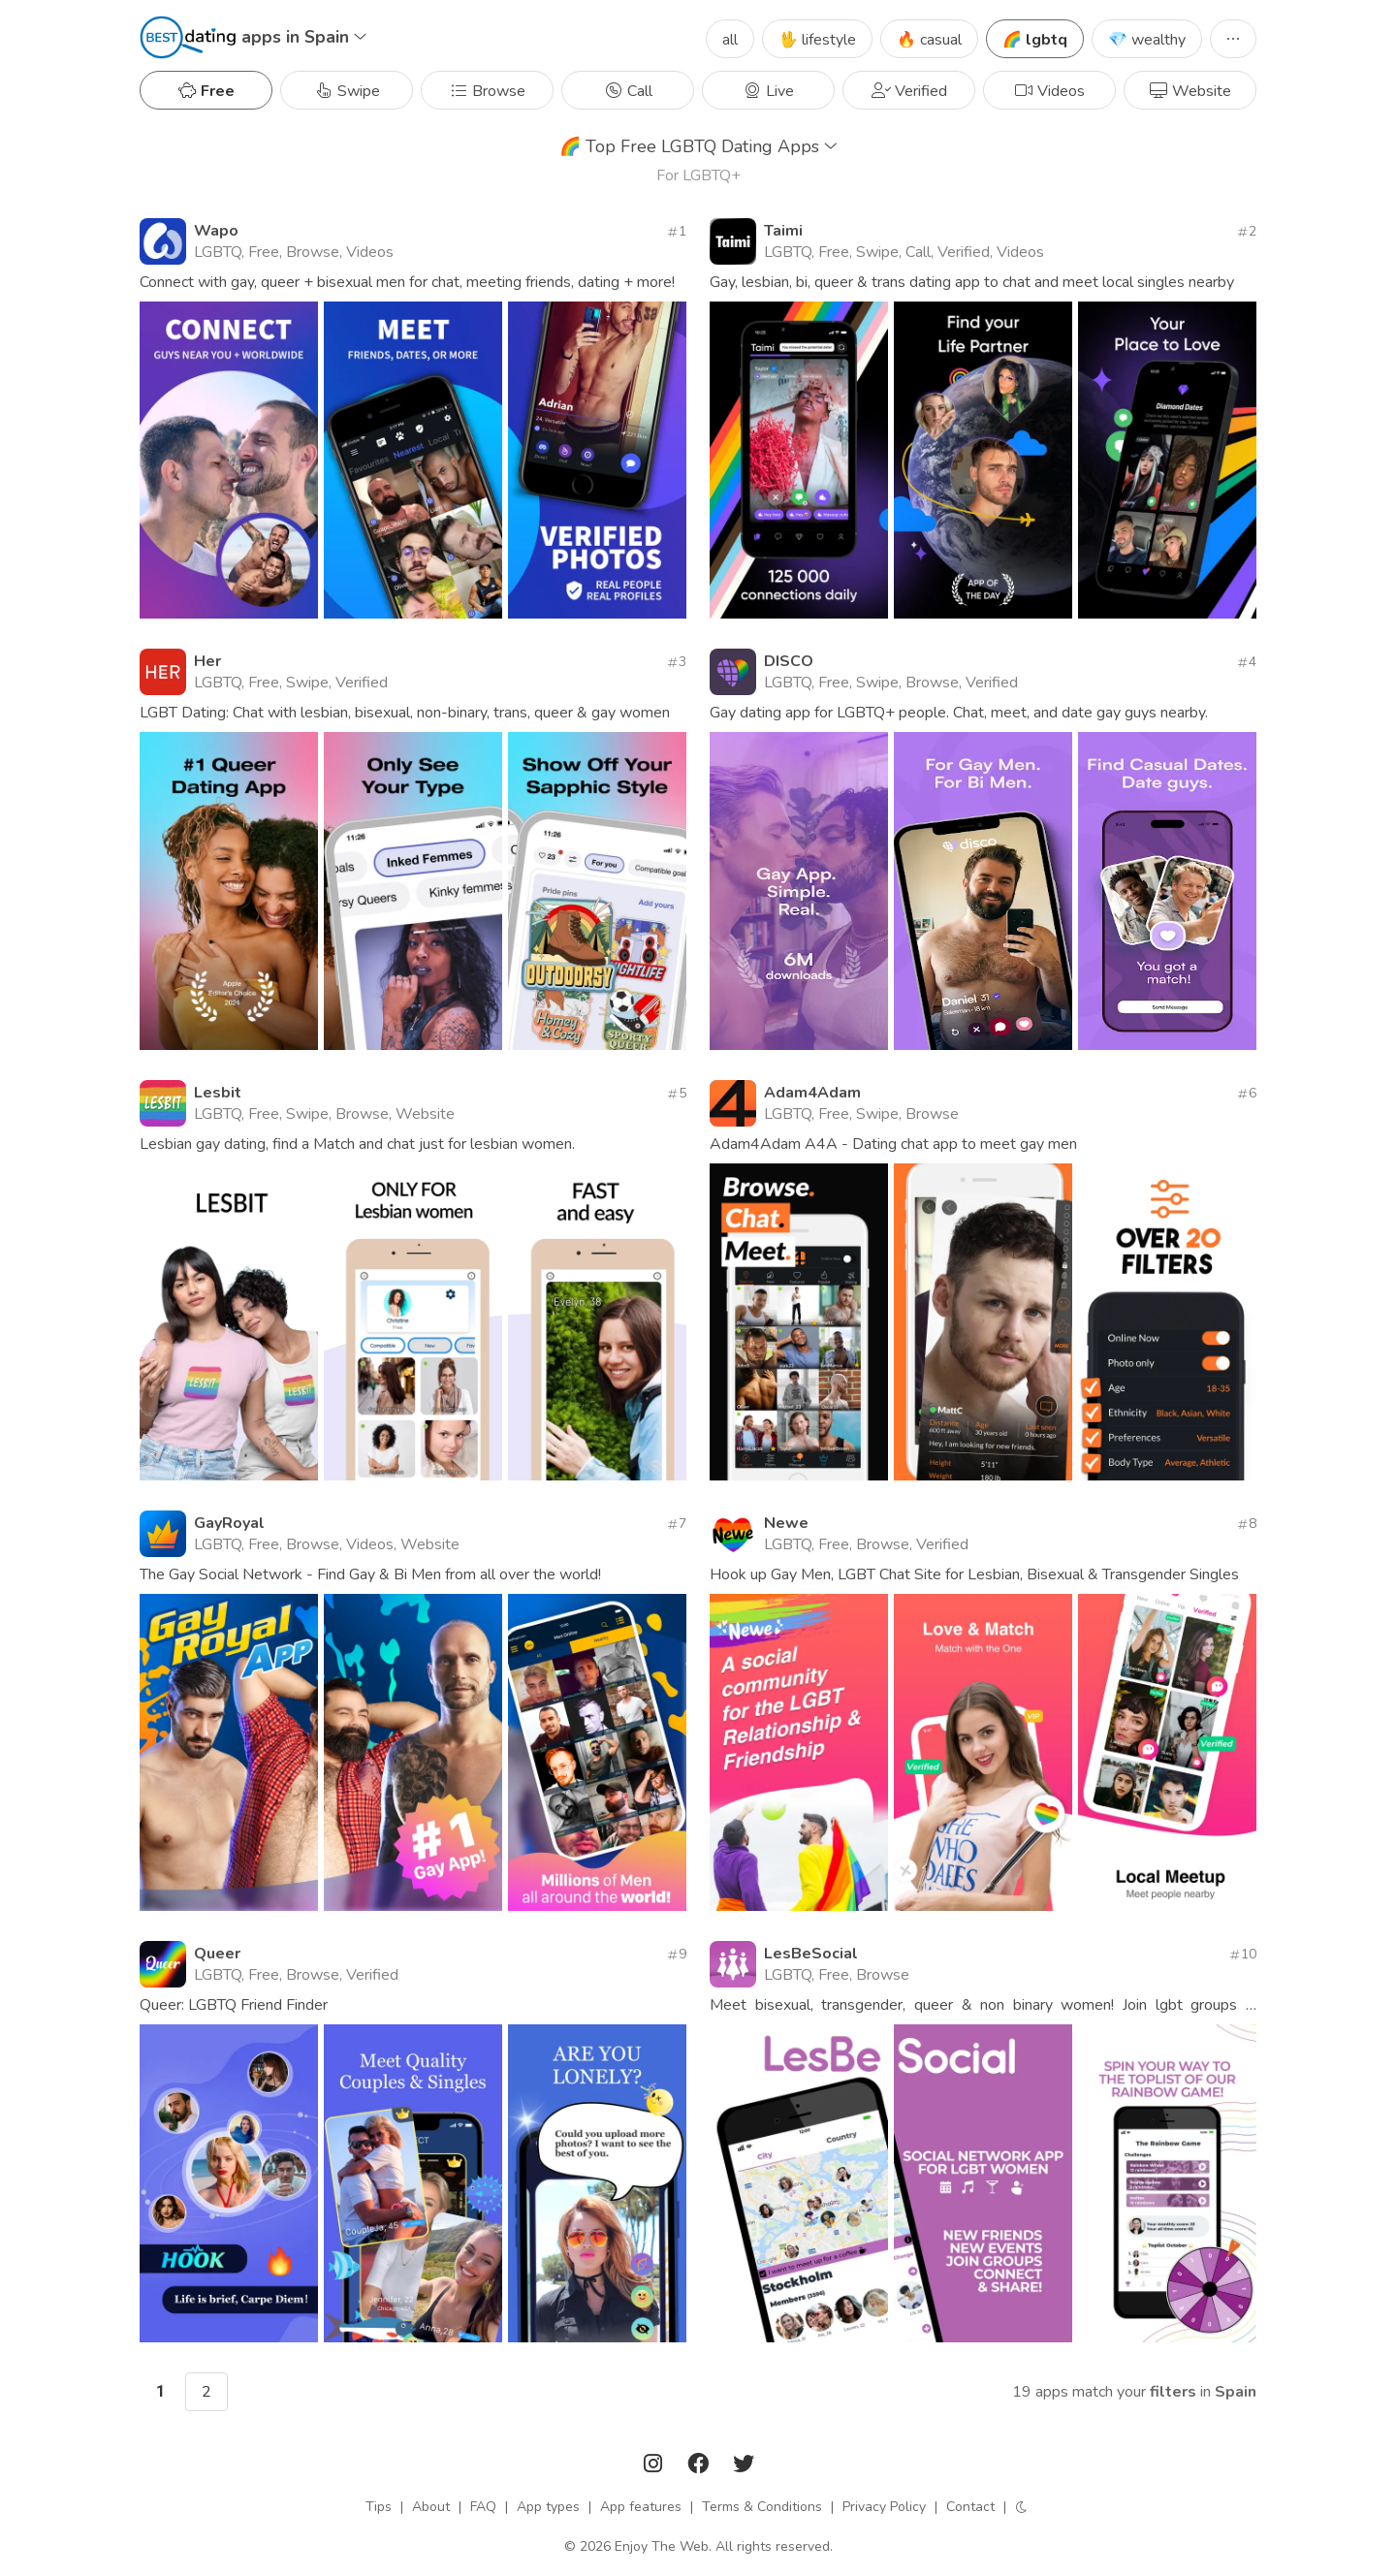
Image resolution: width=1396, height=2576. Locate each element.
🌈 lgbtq (1034, 39)
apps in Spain (303, 36)
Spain (1235, 2391)
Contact (970, 2506)
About (431, 2506)
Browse (487, 91)
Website (1190, 91)
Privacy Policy (884, 2506)
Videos (1049, 91)
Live (768, 91)
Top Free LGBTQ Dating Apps (698, 146)
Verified (909, 91)
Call (628, 91)
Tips (378, 2506)
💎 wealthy (1147, 39)
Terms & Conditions (762, 2506)
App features (641, 2506)
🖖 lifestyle (817, 39)
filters (1173, 2391)
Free (206, 91)
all (730, 39)
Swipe (347, 91)
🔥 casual (929, 39)
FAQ (483, 2506)
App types (548, 2506)
